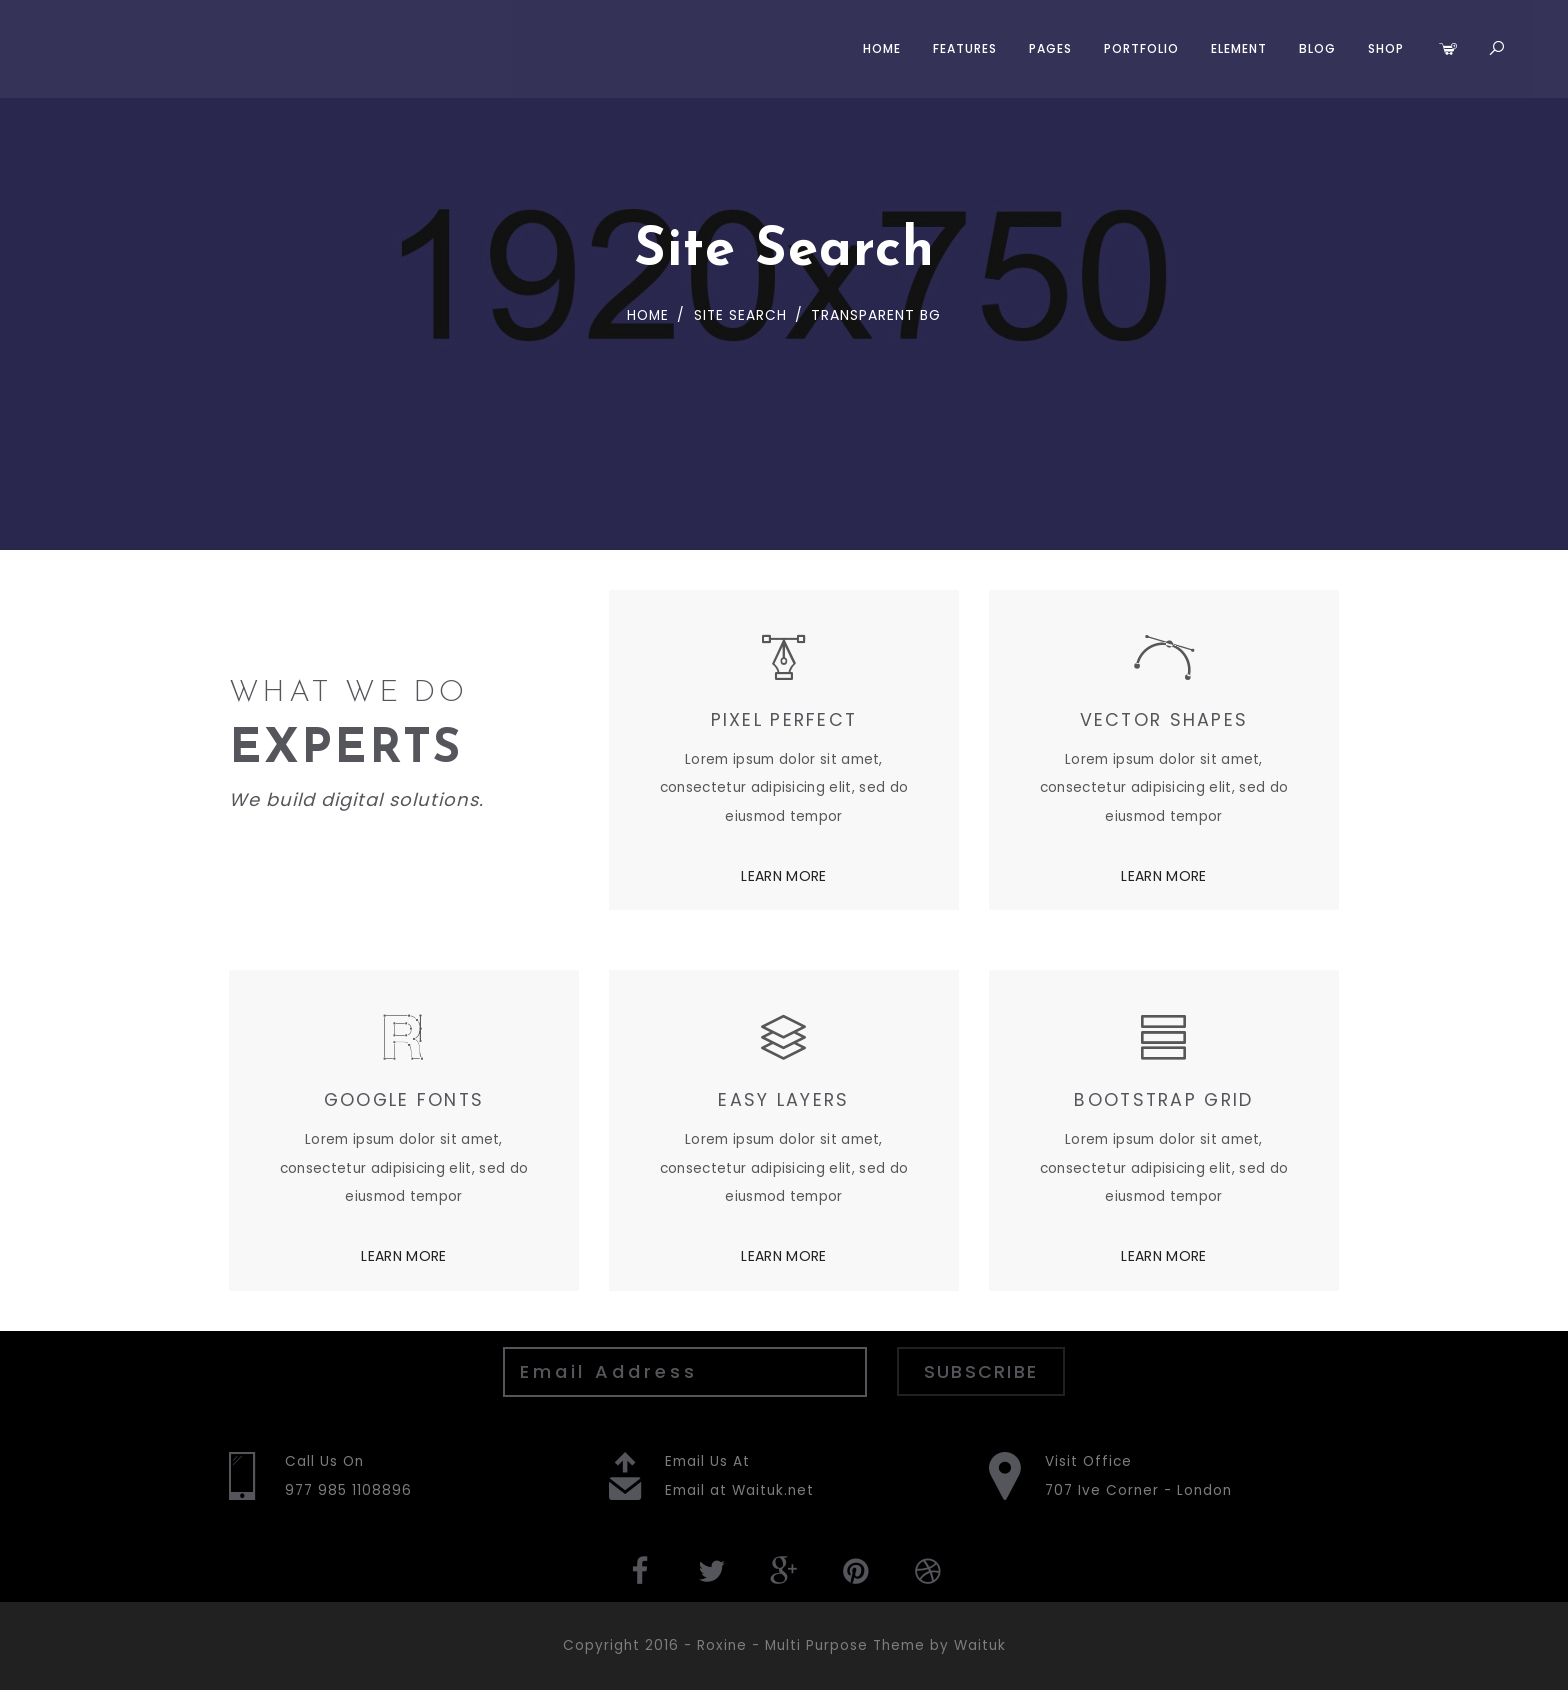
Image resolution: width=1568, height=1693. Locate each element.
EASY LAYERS (784, 1100)
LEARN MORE (783, 876)
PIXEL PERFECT (784, 719)
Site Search (738, 315)
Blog (1314, 48)
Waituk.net (773, 1491)
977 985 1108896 (349, 1491)
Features (962, 48)
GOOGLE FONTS (403, 1100)
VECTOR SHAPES (1164, 719)
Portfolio (1138, 48)
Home (879, 48)
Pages (1047, 48)
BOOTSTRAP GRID (1164, 1100)
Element (1236, 48)
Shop (1383, 48)
